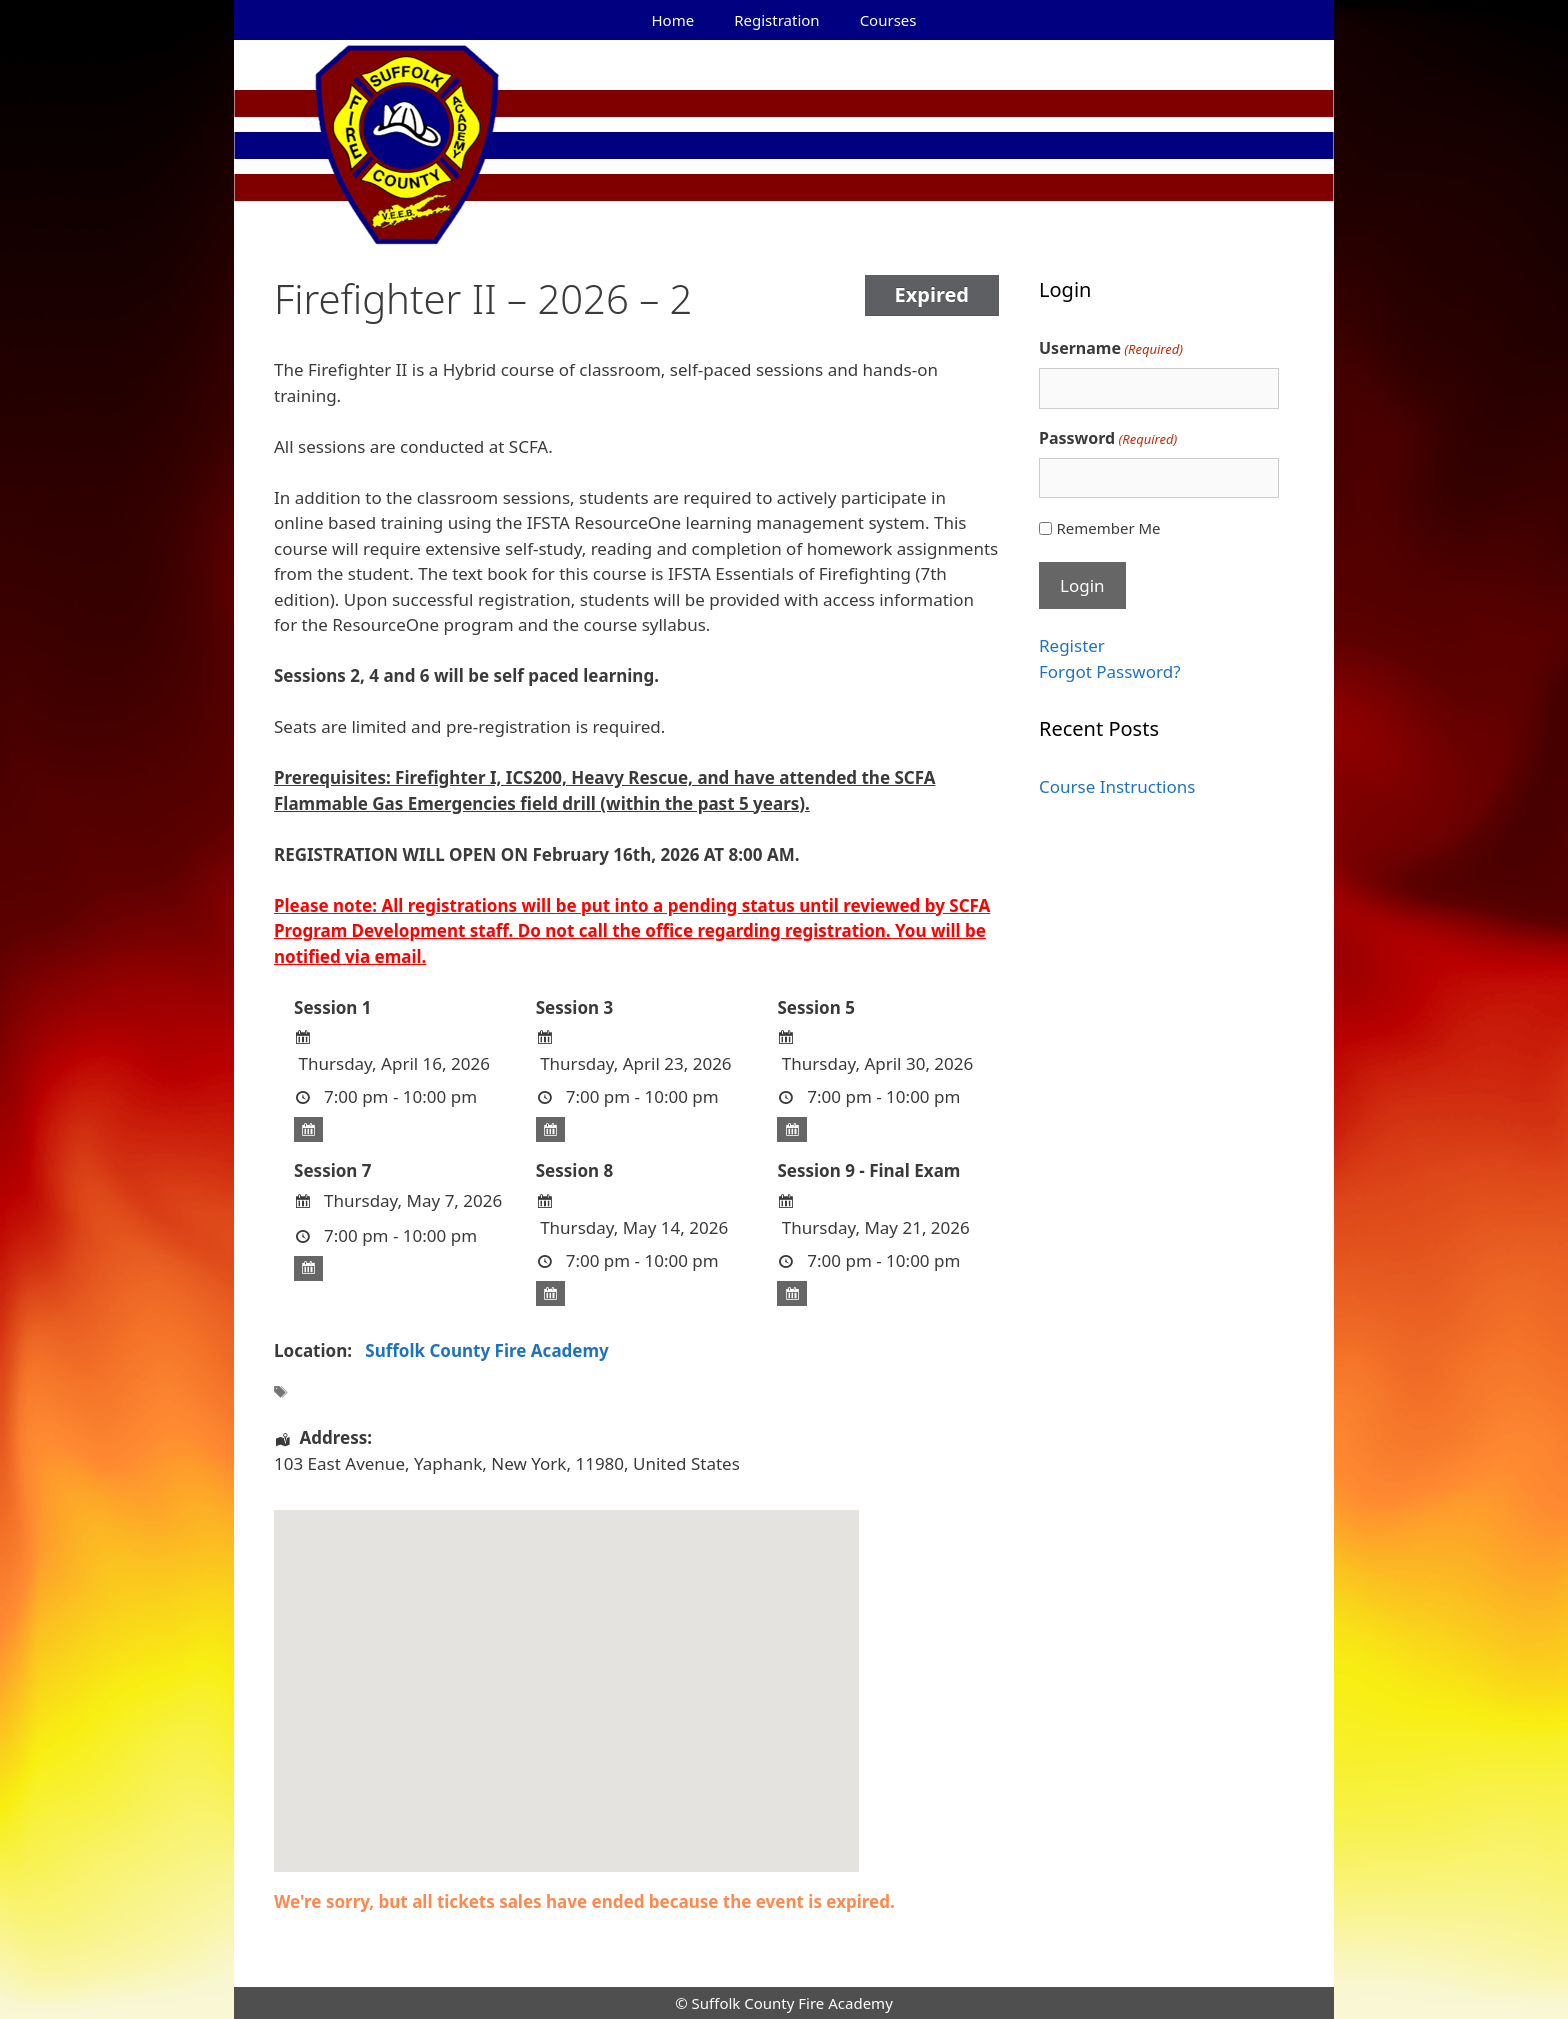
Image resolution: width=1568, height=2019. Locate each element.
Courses (888, 20)
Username (1111, 348)
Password (1108, 438)
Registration (776, 20)
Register (1072, 645)
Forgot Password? (1110, 671)
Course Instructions (1117, 786)
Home (673, 20)
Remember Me (1108, 528)
